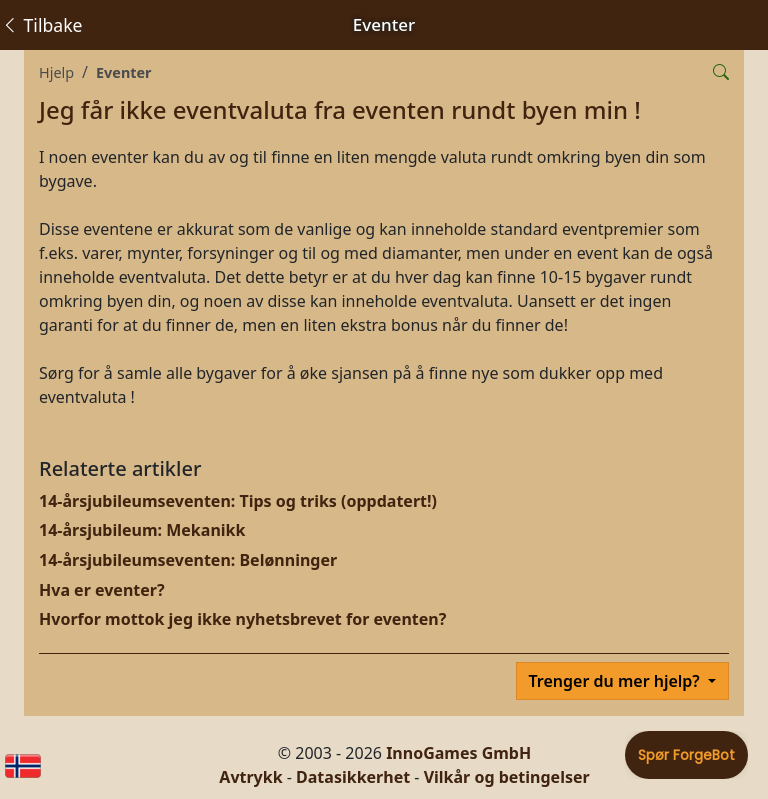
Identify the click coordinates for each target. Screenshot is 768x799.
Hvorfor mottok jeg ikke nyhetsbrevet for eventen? (242, 619)
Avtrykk (250, 777)
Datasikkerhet (353, 777)
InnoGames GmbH (458, 753)
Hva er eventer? (102, 590)
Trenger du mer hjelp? (616, 681)
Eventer (124, 72)
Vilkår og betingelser (507, 777)
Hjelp (56, 72)
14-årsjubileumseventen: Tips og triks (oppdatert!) (238, 501)
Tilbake (41, 25)
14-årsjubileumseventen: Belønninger (188, 560)
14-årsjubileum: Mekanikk (142, 530)
